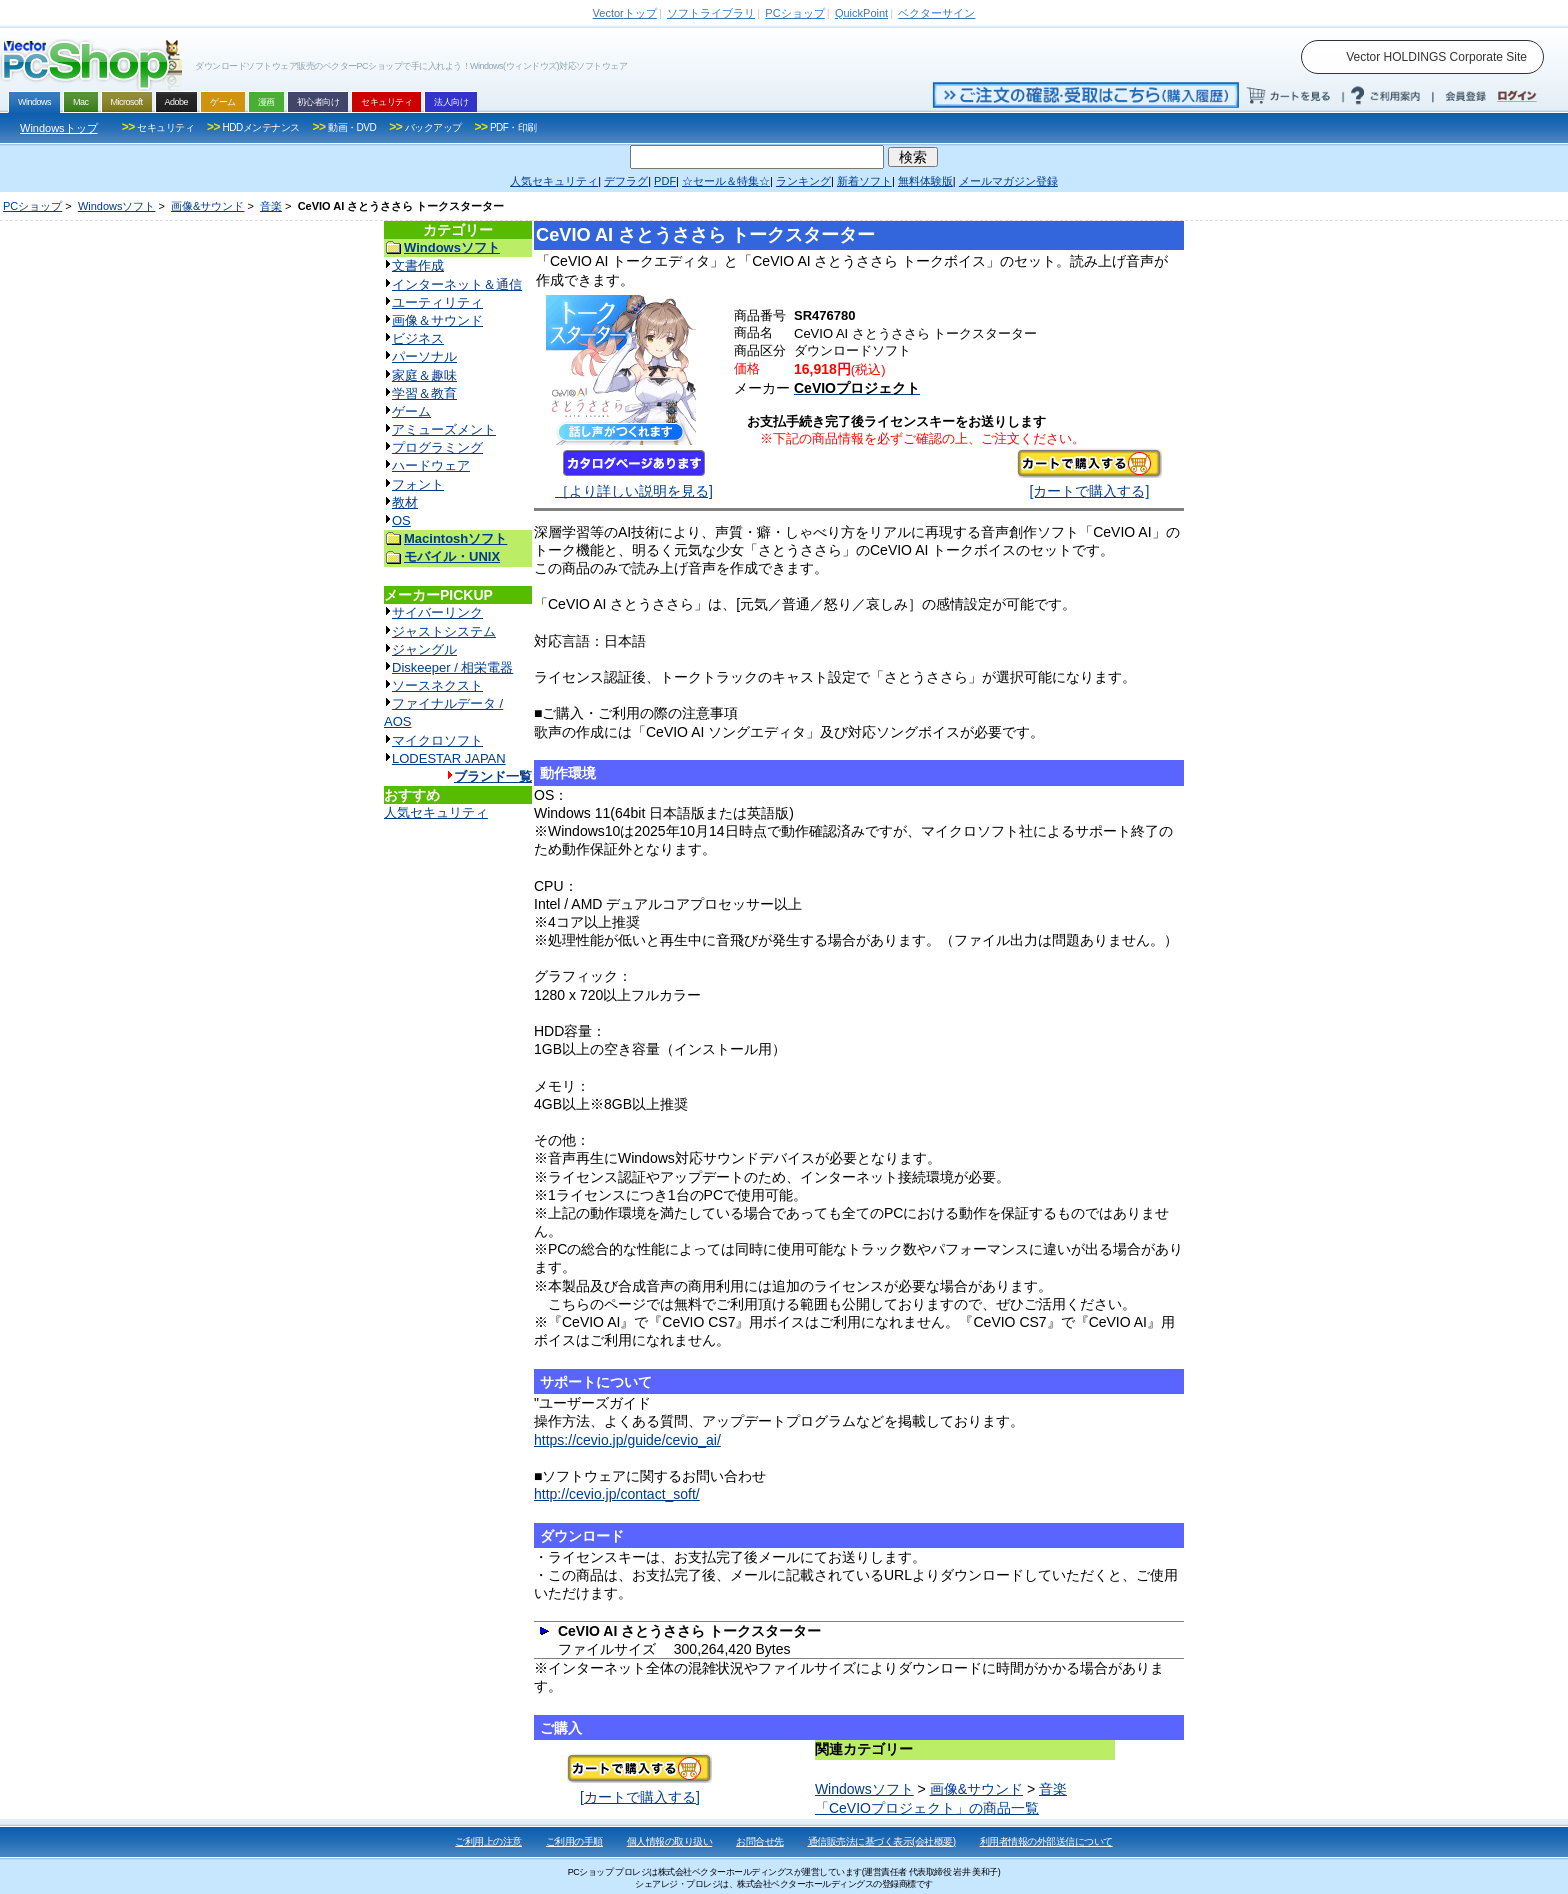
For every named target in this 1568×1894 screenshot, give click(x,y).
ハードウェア (431, 465)
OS (401, 520)
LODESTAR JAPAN (449, 758)
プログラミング (437, 447)
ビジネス (418, 338)
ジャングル (424, 649)
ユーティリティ (437, 302)
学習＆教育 (424, 393)
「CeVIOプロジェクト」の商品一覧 (927, 1808)
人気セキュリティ (436, 812)
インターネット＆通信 (457, 284)
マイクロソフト (437, 740)
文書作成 (418, 265)
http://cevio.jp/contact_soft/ (617, 1494)
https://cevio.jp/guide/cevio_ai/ (627, 1440)
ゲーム (411, 411)
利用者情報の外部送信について (1046, 1841)
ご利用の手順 (574, 1841)
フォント (418, 484)
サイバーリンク (437, 612)
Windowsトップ (59, 128)
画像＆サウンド (437, 320)
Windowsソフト (117, 206)
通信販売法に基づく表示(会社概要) (882, 1841)
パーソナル (424, 356)
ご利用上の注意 (488, 1841)
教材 (405, 502)
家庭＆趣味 (424, 375)
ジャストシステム (444, 631)
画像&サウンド (207, 206)
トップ (625, 13)
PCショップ (32, 206)
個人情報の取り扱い (670, 1841)
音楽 (271, 206)
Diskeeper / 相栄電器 (452, 667)
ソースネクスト (437, 685)
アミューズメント (444, 429)
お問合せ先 (760, 1841)
